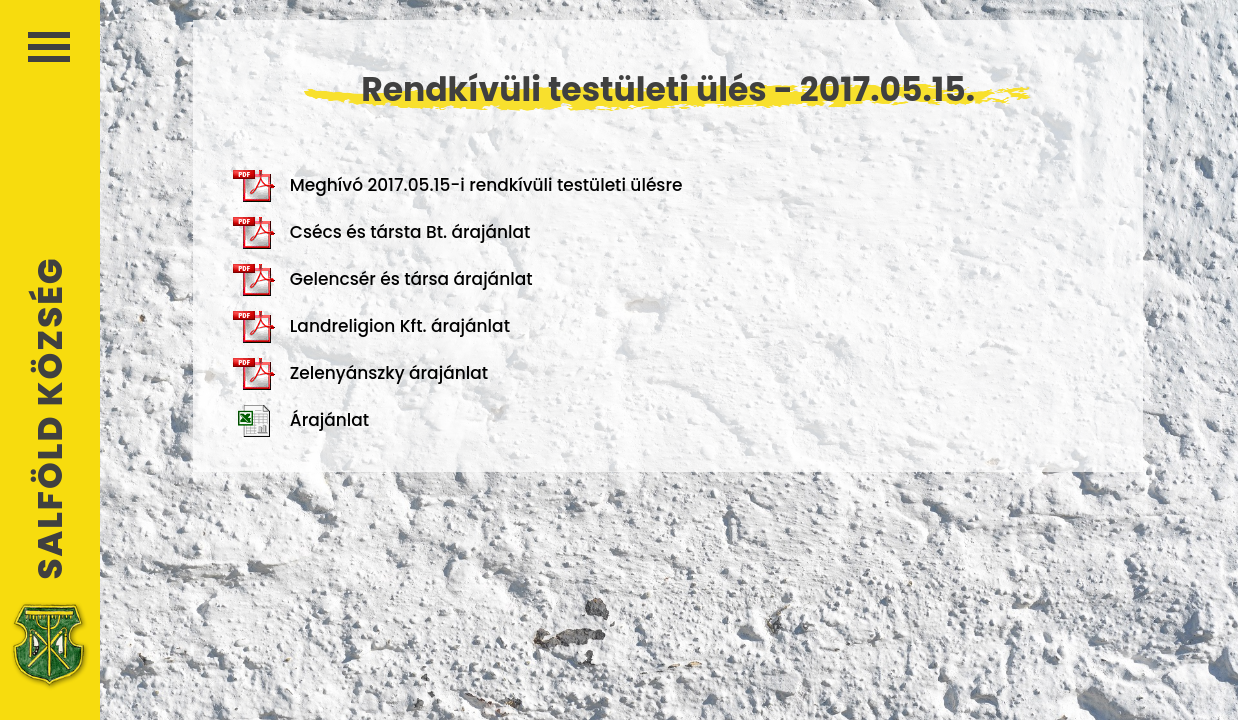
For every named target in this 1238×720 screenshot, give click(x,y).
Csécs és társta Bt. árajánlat (382, 233)
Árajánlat (301, 421)
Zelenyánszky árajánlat (360, 374)
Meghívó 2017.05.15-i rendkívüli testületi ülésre (458, 186)
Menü (49, 47)
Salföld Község (50, 418)
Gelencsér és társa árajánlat (383, 280)
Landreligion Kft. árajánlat (371, 327)
